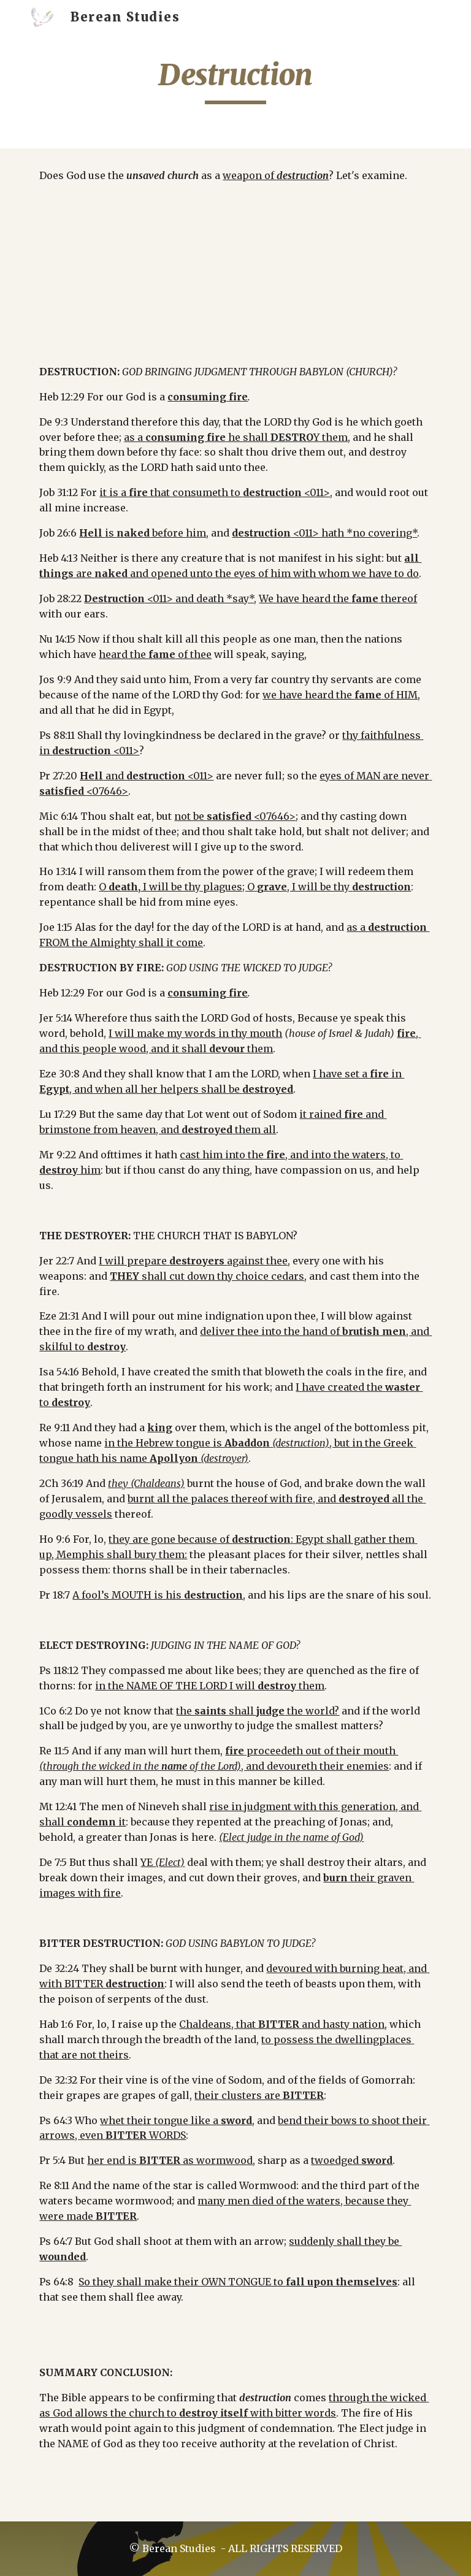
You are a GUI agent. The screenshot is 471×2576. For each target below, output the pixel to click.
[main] (235, 80)
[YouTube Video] (235, 273)
